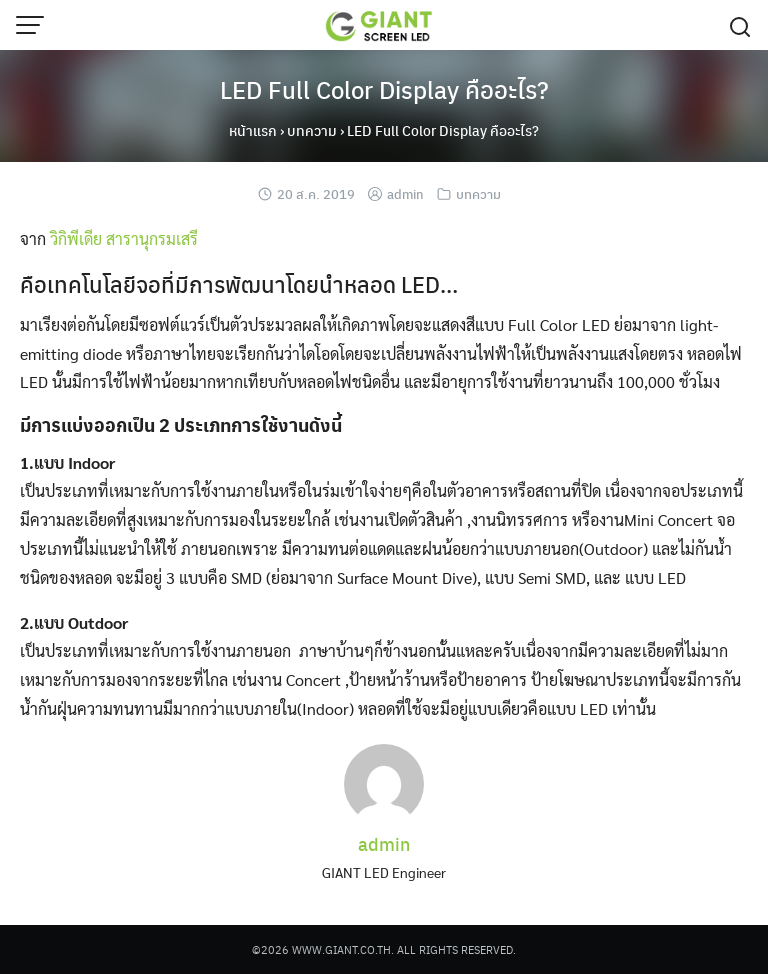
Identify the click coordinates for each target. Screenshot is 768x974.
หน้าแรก (253, 130)
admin (405, 193)
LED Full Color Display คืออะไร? (384, 89)
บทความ (312, 130)
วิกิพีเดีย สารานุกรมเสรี (124, 238)
